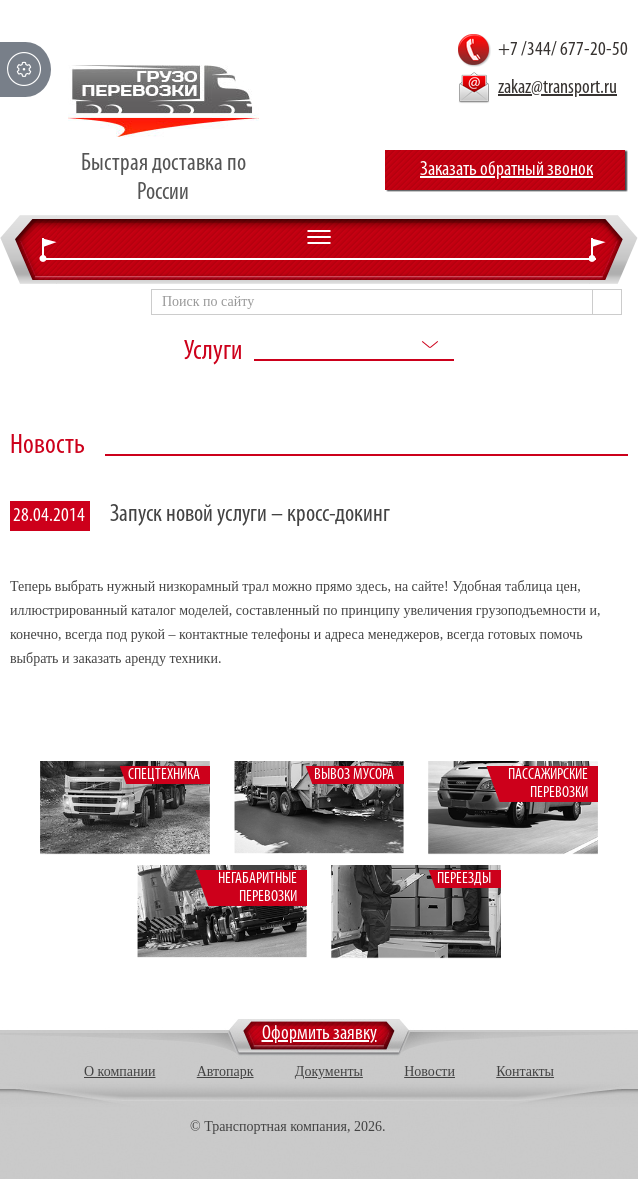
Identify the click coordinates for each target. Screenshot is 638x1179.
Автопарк (225, 1071)
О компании (119, 1071)
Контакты (525, 1071)
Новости (429, 1071)
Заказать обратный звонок (506, 170)
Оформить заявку (319, 1034)
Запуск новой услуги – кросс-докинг (250, 515)
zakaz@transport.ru (557, 88)
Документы (329, 1071)
